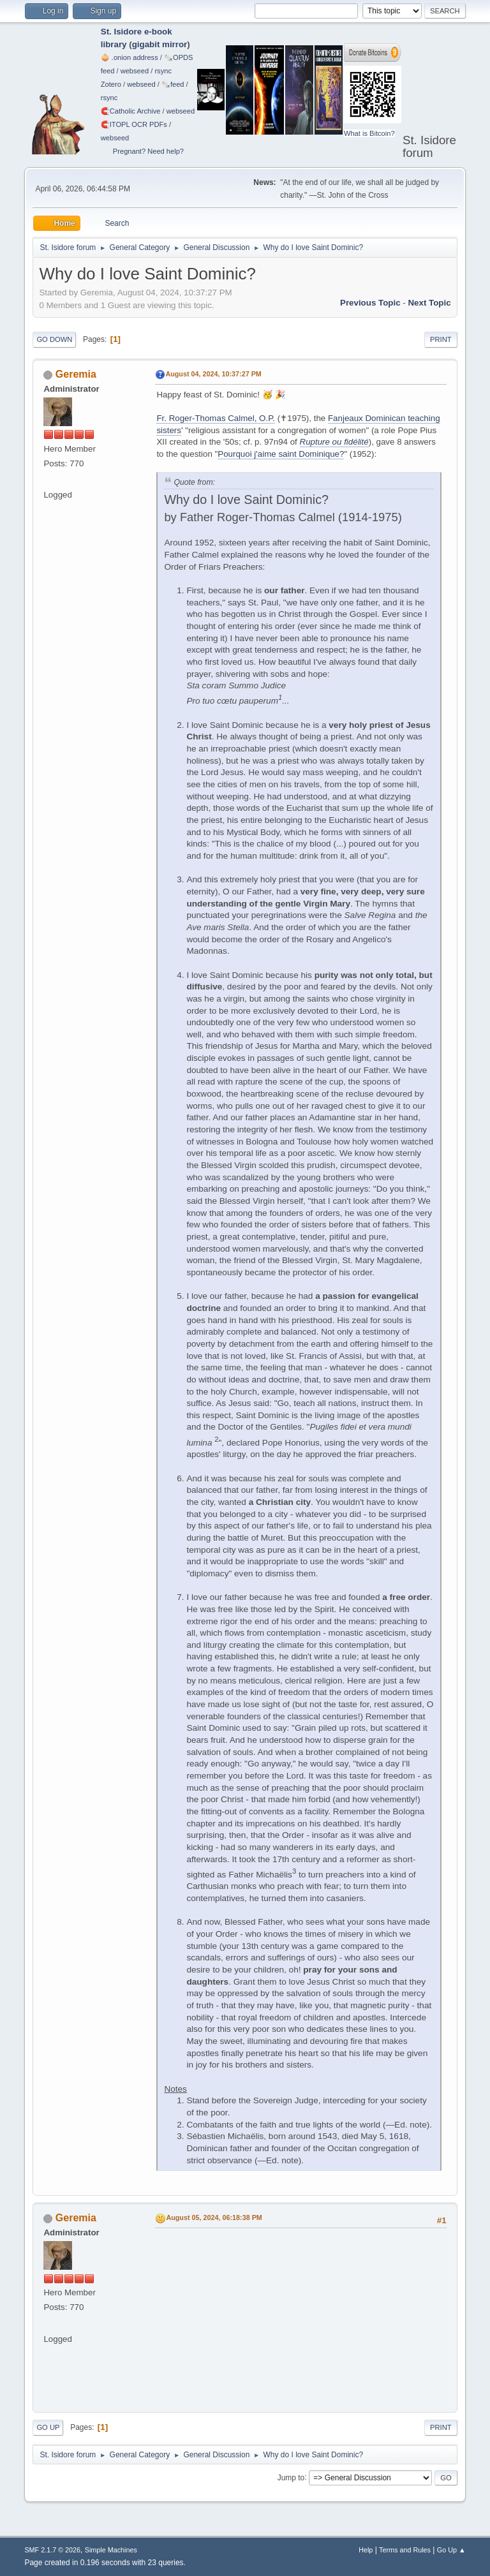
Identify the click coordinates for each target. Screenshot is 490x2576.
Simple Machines (111, 2550)
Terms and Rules (405, 2550)
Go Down (54, 339)
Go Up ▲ (451, 2550)
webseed (135, 71)
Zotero (111, 84)
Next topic (429, 302)
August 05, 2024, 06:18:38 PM (214, 2217)
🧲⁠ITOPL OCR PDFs (134, 124)
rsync (163, 71)
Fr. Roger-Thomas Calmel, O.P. (215, 418)
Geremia (76, 374)
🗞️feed (172, 84)
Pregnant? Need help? (148, 151)
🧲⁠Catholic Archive (131, 111)
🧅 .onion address (129, 57)
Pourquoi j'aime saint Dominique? (281, 454)
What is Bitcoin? (369, 133)
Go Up (47, 2427)
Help (366, 2550)
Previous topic (370, 302)
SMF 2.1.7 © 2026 (52, 2550)
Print (441, 339)
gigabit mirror (160, 44)
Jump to (291, 2477)
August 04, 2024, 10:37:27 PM (213, 374)
